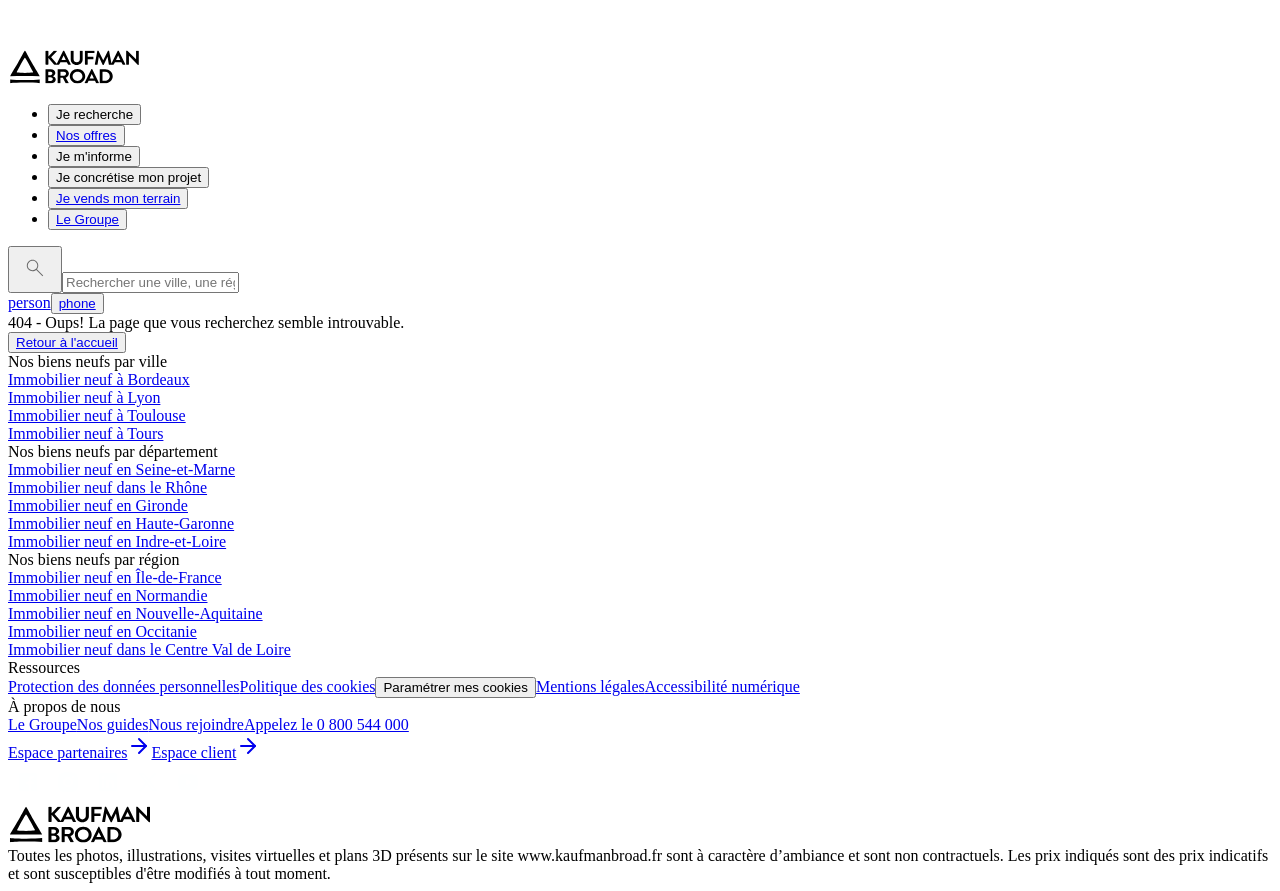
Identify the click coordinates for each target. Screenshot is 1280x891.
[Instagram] (68, 796)
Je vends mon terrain (118, 198)
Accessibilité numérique (722, 686)
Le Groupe (87, 219)
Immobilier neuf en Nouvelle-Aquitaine (135, 613)
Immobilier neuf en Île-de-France (115, 577)
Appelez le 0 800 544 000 (326, 724)
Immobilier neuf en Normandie (108, 595)
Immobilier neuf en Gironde (98, 505)
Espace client (205, 752)
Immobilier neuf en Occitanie (102, 631)
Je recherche (94, 114)
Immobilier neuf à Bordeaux (99, 379)
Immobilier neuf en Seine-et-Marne (121, 469)
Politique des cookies (308, 686)
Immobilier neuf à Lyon (84, 397)
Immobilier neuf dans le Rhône (107, 487)
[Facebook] (28, 796)
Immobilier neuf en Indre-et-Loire (117, 541)
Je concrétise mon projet (128, 177)
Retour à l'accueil (67, 342)
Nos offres (86, 135)
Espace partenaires (79, 752)
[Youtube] (188, 796)
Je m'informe (94, 156)
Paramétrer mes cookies (455, 687)
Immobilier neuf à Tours (85, 433)
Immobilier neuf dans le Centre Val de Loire (149, 649)
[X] (148, 796)
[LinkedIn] (108, 796)
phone (77, 303)
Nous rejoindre (196, 724)
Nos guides (113, 724)
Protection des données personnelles (124, 686)
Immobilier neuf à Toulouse (97, 415)
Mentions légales (590, 686)
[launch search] (35, 269)
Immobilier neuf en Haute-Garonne (121, 523)
